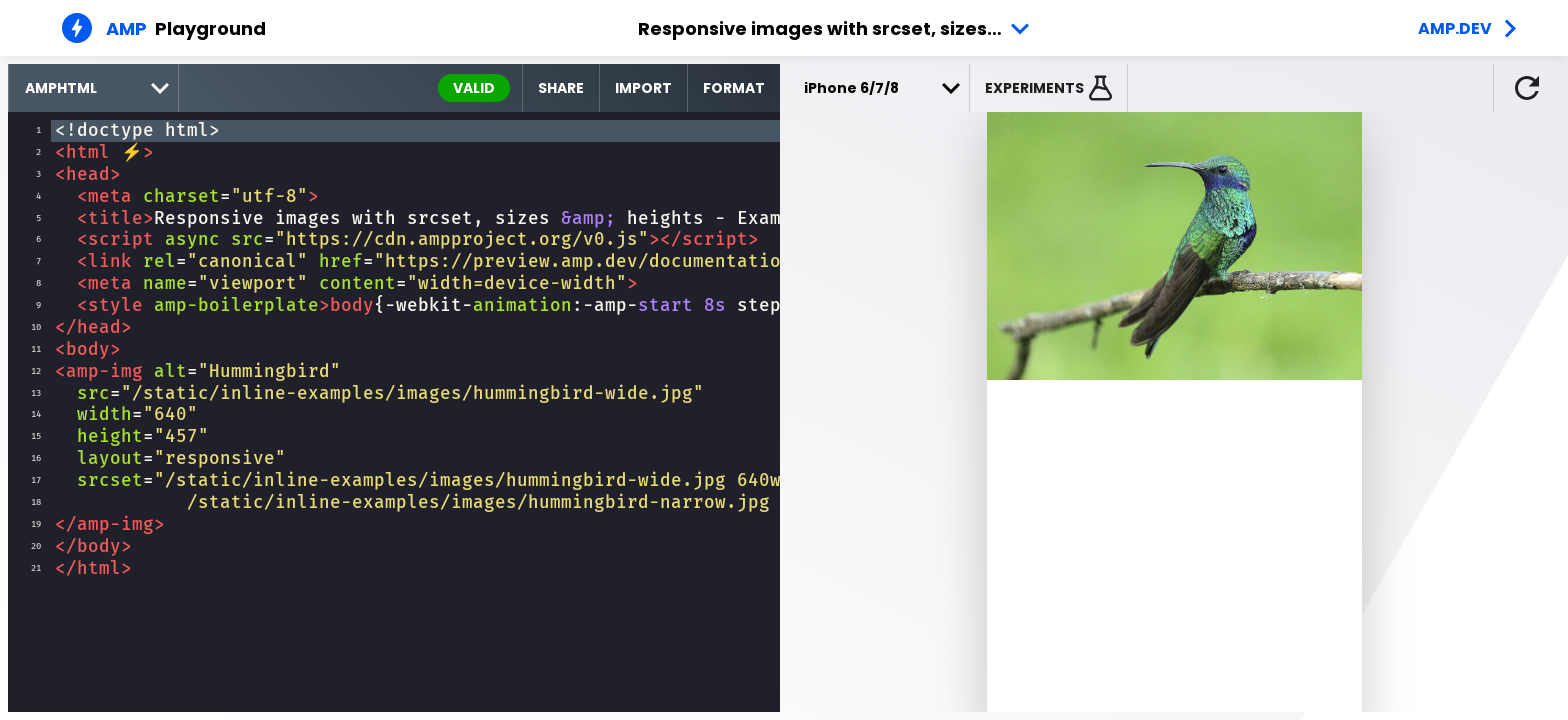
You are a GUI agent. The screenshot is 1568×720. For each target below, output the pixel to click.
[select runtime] (93, 88)
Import (643, 88)
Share (561, 88)
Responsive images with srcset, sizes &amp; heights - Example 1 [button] (838, 28)
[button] (1049, 88)
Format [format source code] (734, 88)
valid (474, 88)
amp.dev (1455, 28)
